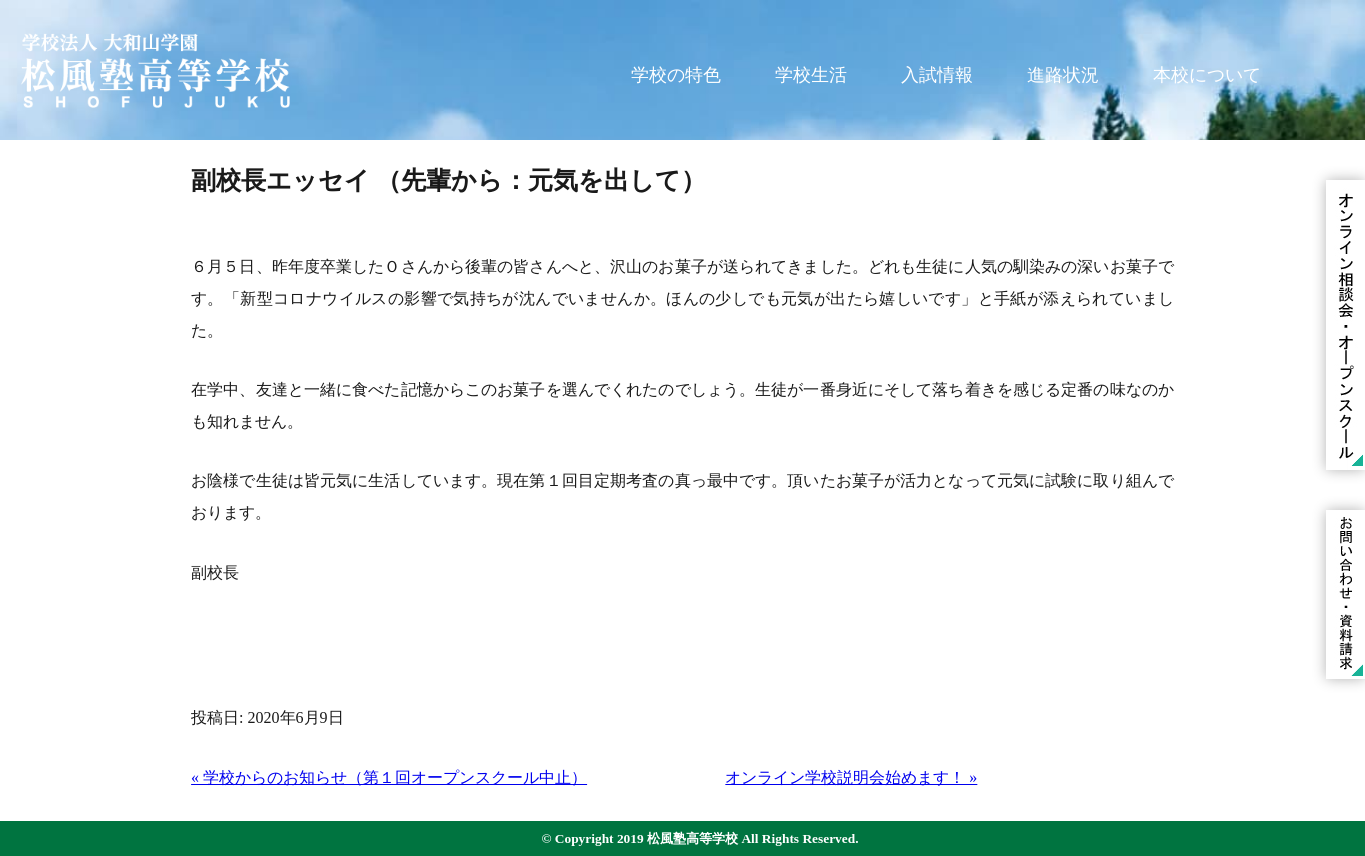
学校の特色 (676, 75)
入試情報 (937, 75)
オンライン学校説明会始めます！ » (851, 777)
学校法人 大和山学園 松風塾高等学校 (155, 70)
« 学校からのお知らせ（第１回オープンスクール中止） (389, 777)
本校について (1207, 75)
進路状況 (1063, 75)
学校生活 (811, 75)
